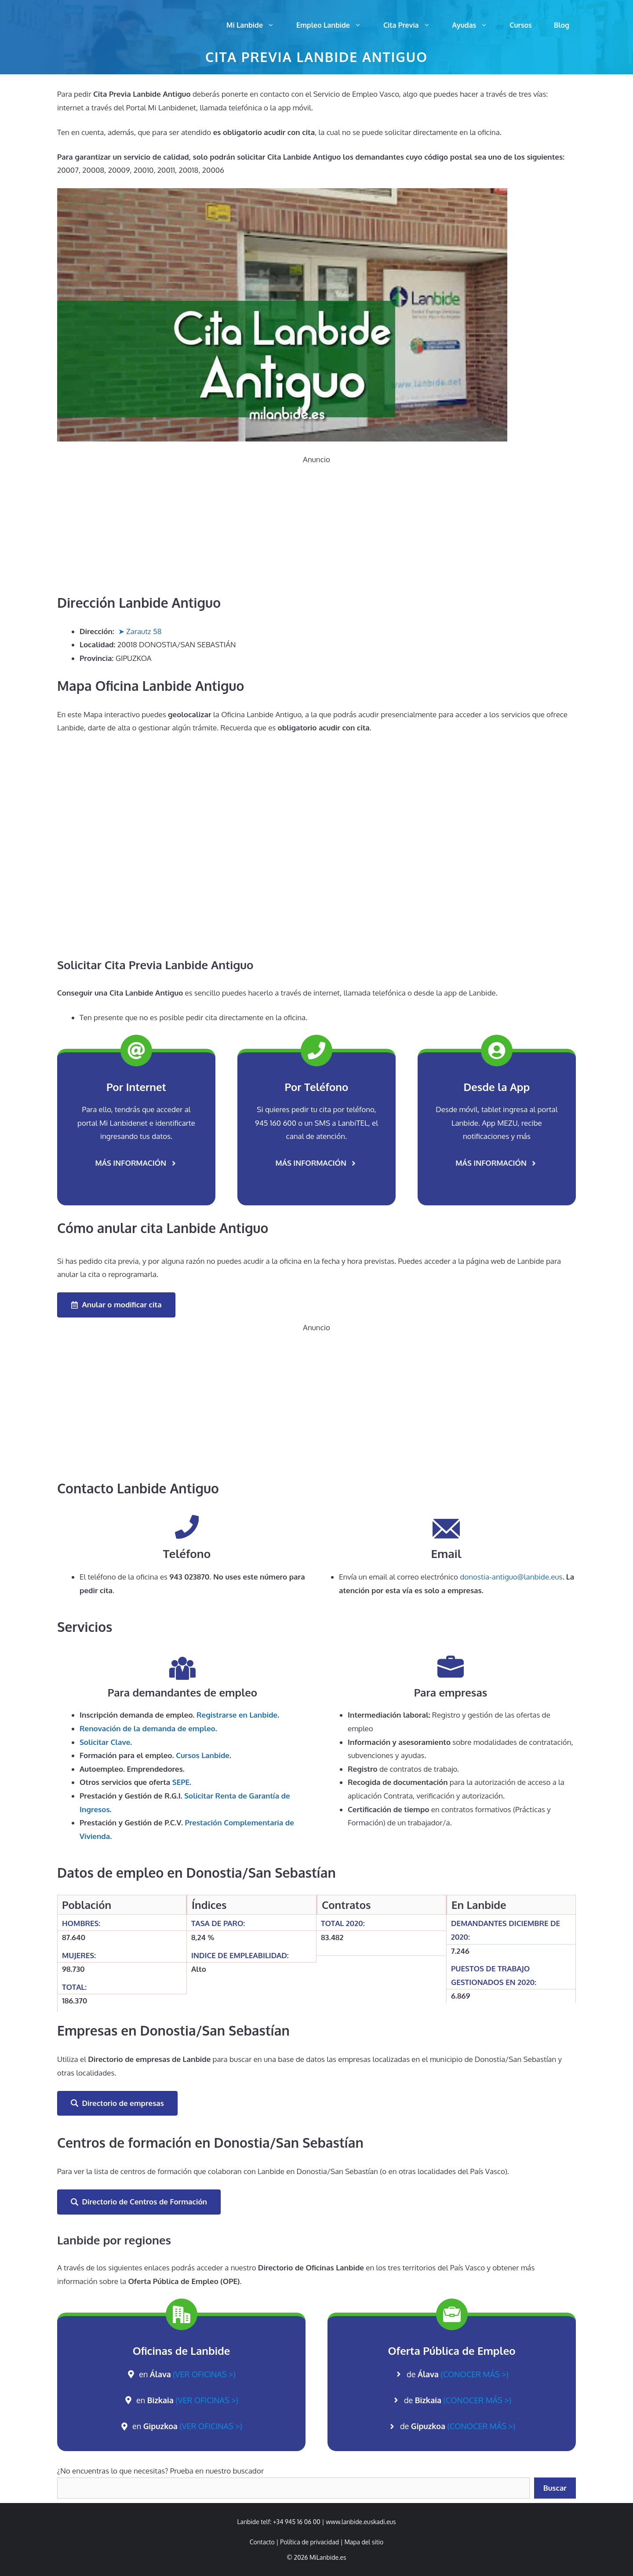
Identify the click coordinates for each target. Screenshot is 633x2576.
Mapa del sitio (363, 2542)
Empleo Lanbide (334, 25)
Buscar (555, 2487)
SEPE (180, 1782)
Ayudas (475, 25)
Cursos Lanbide (202, 1755)
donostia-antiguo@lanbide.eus (511, 1576)
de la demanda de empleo (147, 1728)
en (187, 2374)
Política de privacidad (309, 2542)
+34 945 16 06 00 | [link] (299, 2521)
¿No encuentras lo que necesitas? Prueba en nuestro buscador (160, 2470)
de (458, 2374)
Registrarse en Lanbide (236, 1714)
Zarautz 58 (144, 631)
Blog (561, 25)
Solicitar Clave (105, 1742)
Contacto (262, 2542)
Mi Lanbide (255, 25)
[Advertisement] (316, 528)
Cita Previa (412, 25)
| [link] (361, 2542)
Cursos (520, 25)
